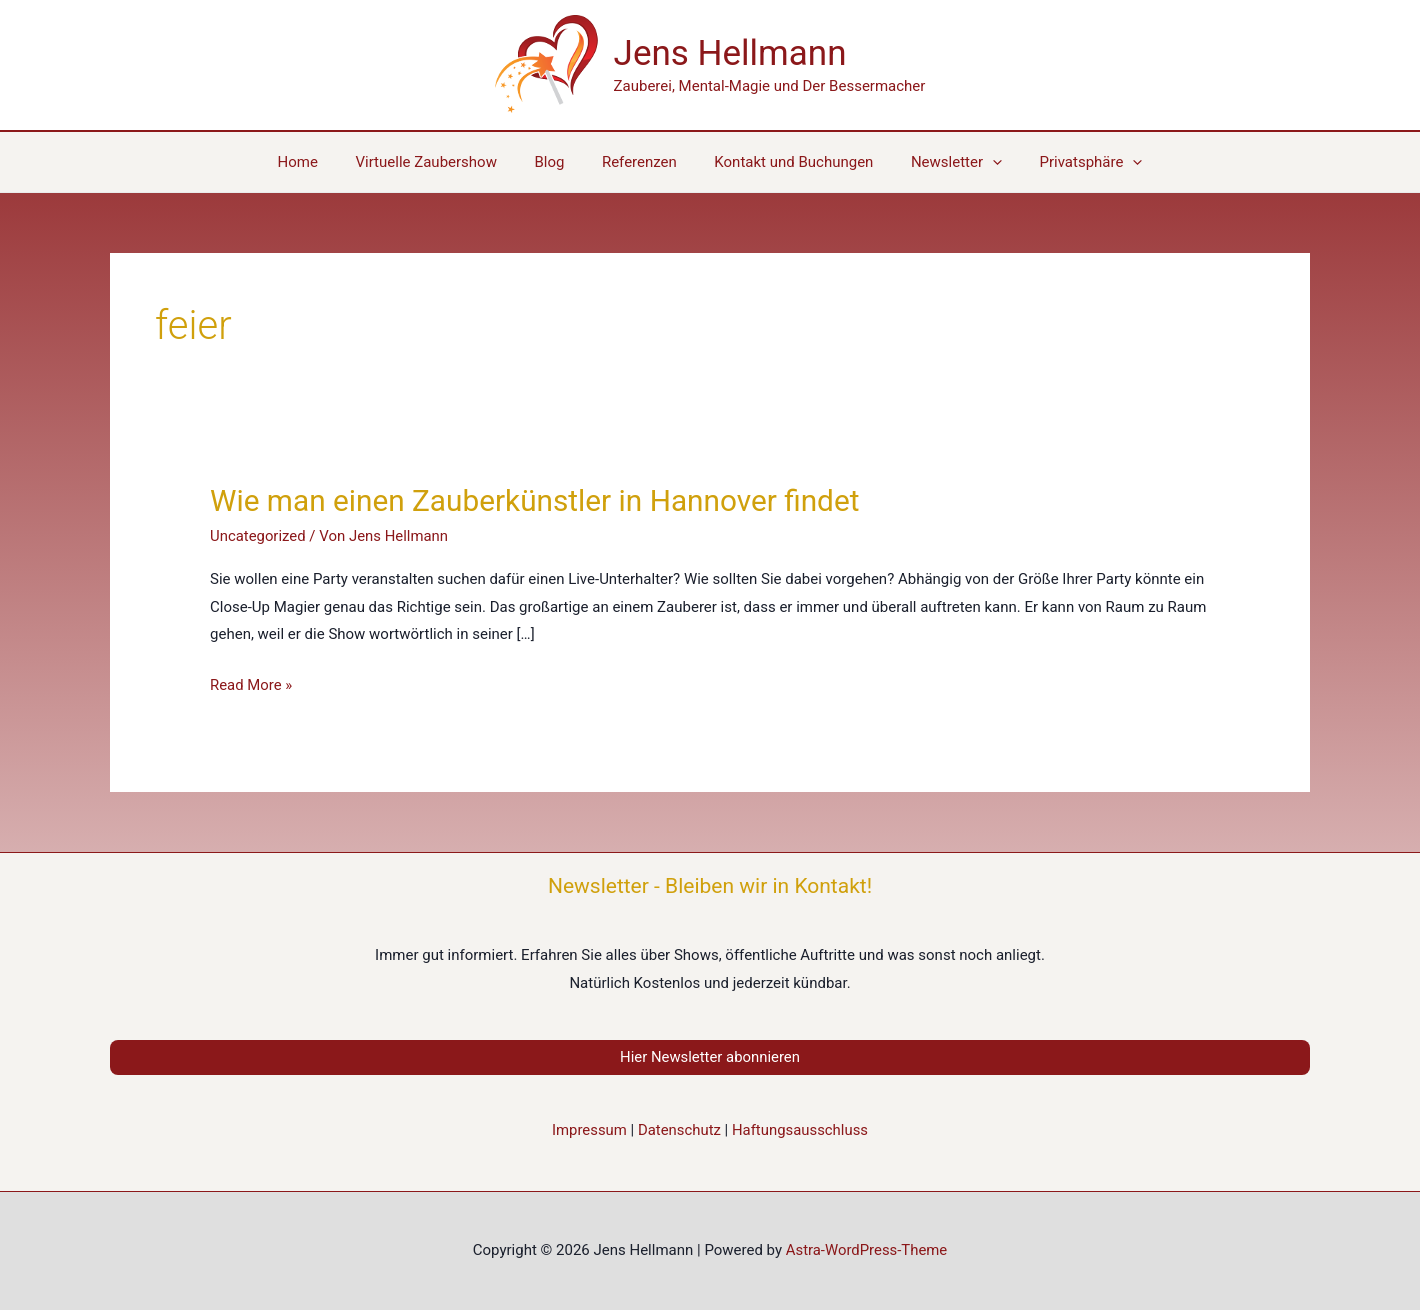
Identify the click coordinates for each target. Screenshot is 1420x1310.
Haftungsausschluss (800, 1130)
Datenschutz (679, 1130)
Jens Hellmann (730, 53)
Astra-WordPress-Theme (866, 1250)
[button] (1068, 162)
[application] (977, 162)
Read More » (251, 686)
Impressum (588, 1130)
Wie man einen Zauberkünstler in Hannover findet (537, 500)
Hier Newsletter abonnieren (709, 1057)
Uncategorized (258, 536)
